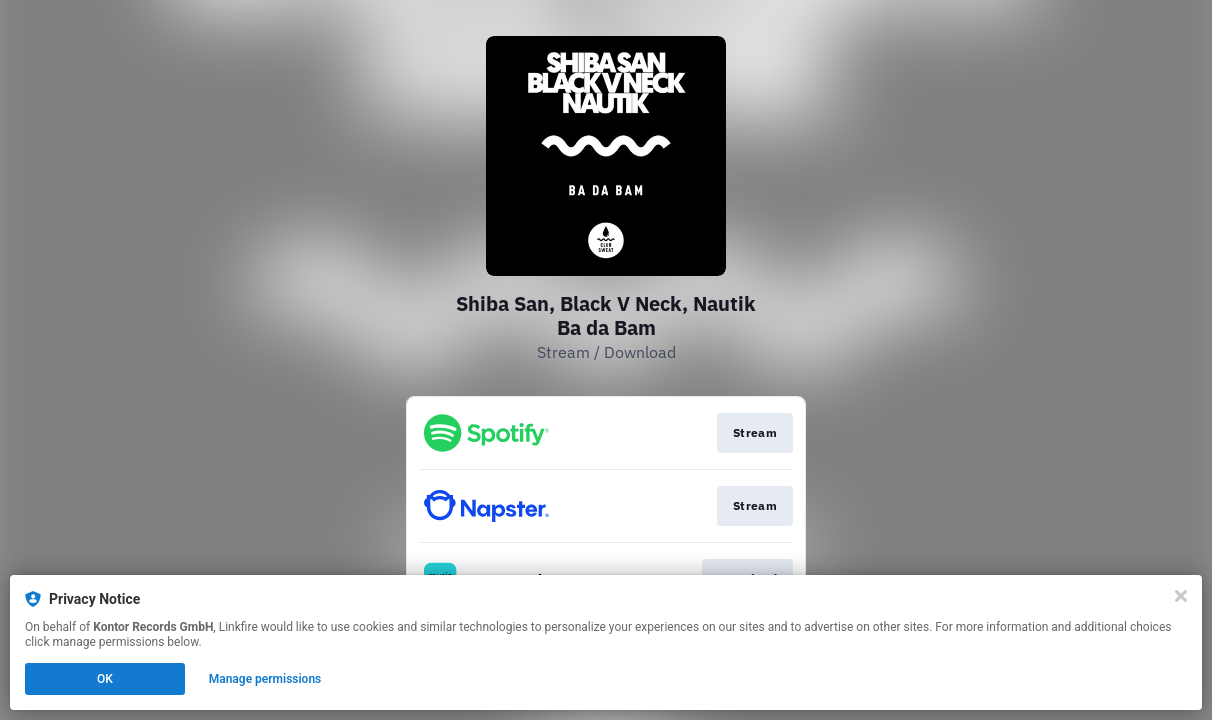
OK (105, 679)
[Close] (1181, 596)
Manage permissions (265, 679)
